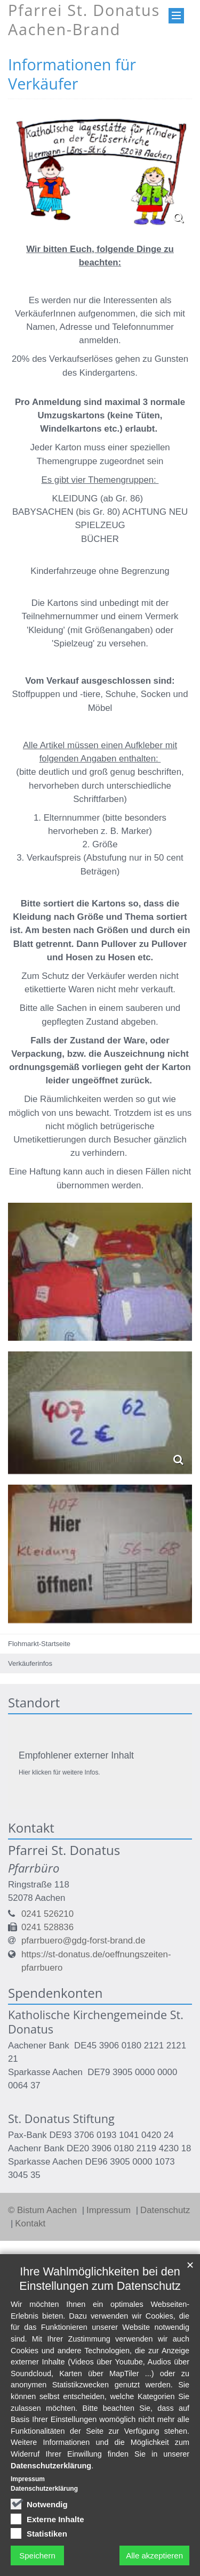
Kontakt (30, 2223)
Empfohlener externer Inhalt (76, 1755)
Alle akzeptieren (154, 2555)
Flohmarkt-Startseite (39, 1644)
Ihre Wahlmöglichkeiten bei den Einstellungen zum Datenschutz (99, 2279)
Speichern (37, 2555)
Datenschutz (165, 2210)
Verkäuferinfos (30, 1663)
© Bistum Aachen (43, 2210)
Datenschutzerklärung (51, 2465)
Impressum (109, 2210)
